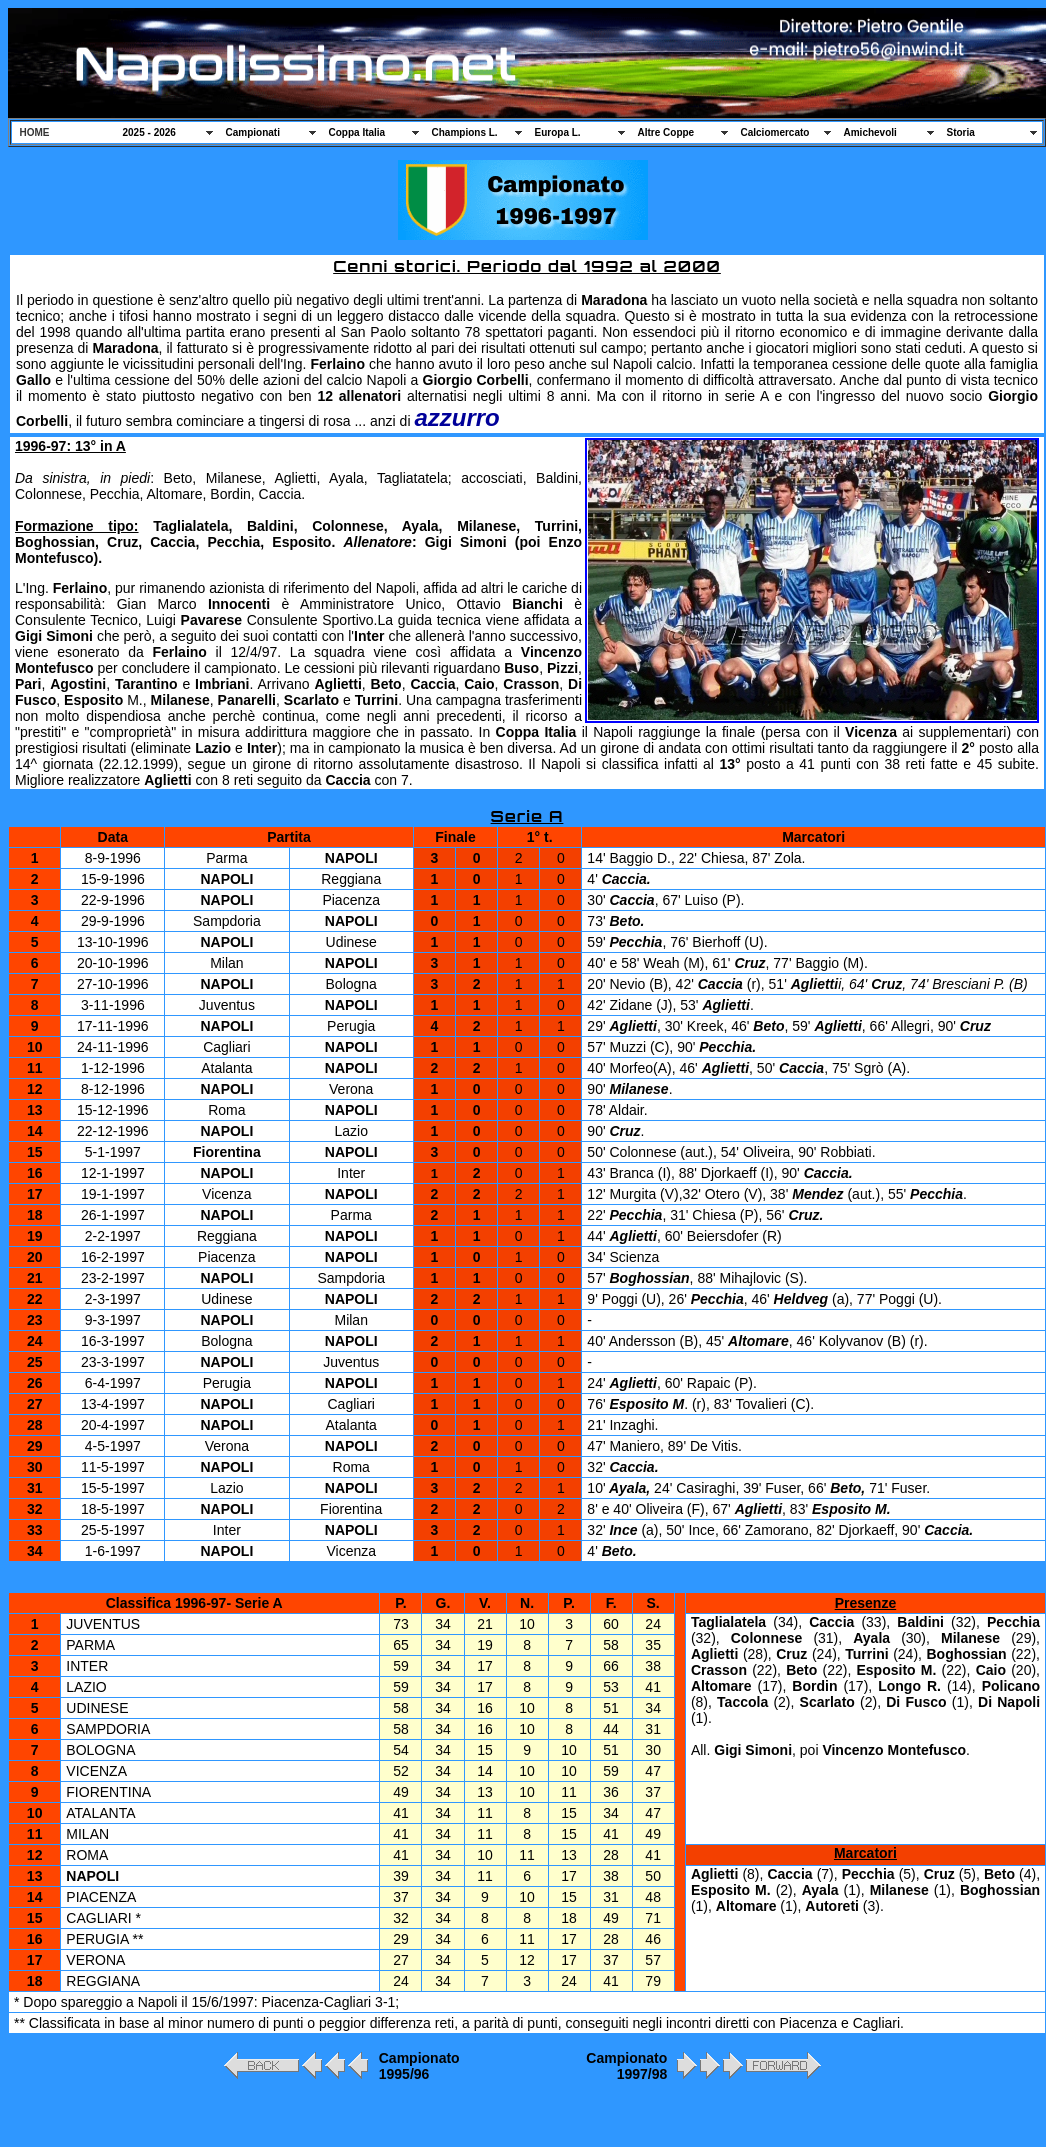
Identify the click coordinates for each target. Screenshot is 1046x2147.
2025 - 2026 (149, 132)
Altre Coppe (666, 132)
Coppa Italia (357, 132)
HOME (35, 132)
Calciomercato (775, 132)
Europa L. (558, 132)
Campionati (253, 132)
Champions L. (465, 132)
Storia (961, 132)
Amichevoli (870, 132)
